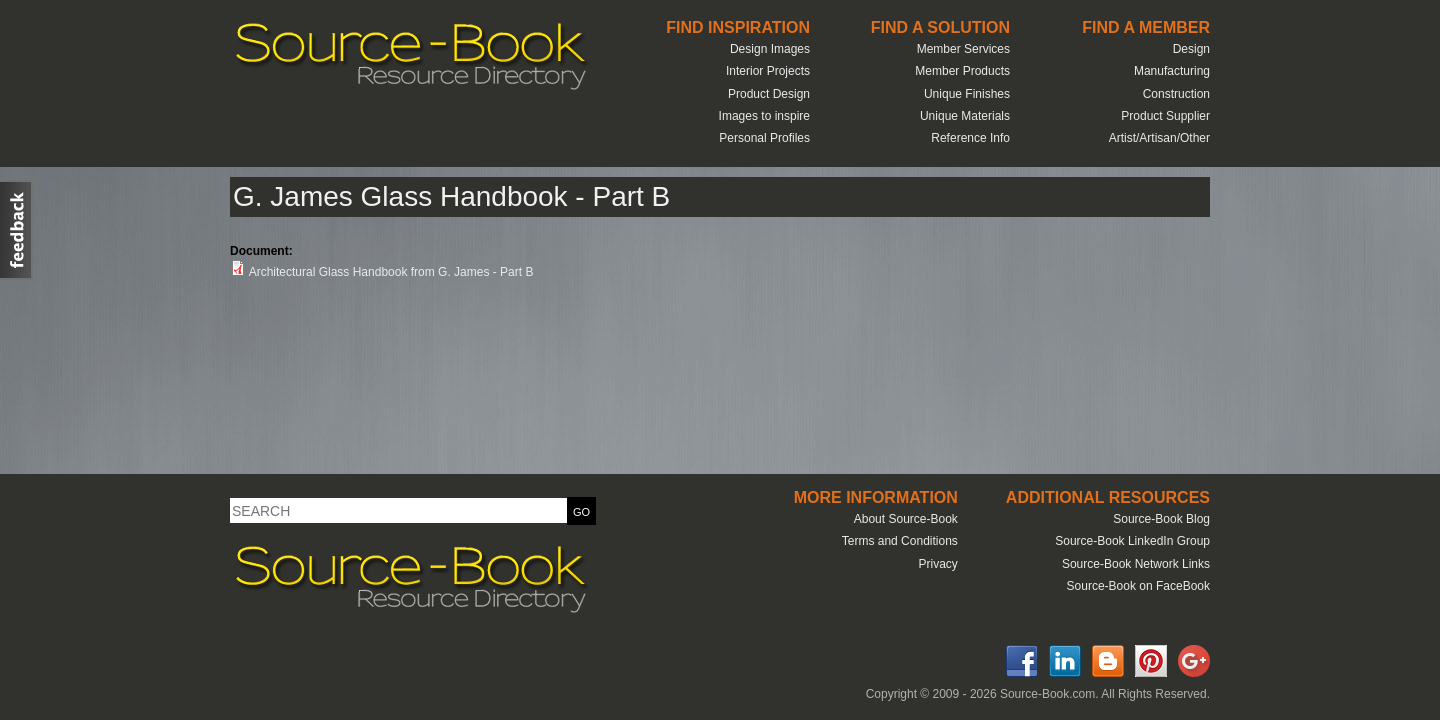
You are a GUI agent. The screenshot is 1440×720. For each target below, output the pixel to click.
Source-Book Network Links (1136, 564)
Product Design (769, 94)
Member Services (963, 49)
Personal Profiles (764, 138)
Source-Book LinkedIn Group (1132, 541)
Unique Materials (965, 116)
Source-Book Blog (1161, 519)
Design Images (770, 49)
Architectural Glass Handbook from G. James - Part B (391, 272)
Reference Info (970, 138)
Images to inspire (764, 116)
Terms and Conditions (900, 541)
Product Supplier (1165, 116)
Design (1191, 49)
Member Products (962, 71)
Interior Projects (768, 71)
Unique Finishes (967, 94)
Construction (1176, 94)
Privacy (937, 564)
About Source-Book (906, 519)
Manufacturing (1172, 71)
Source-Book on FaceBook (1138, 586)
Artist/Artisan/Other (1159, 138)
